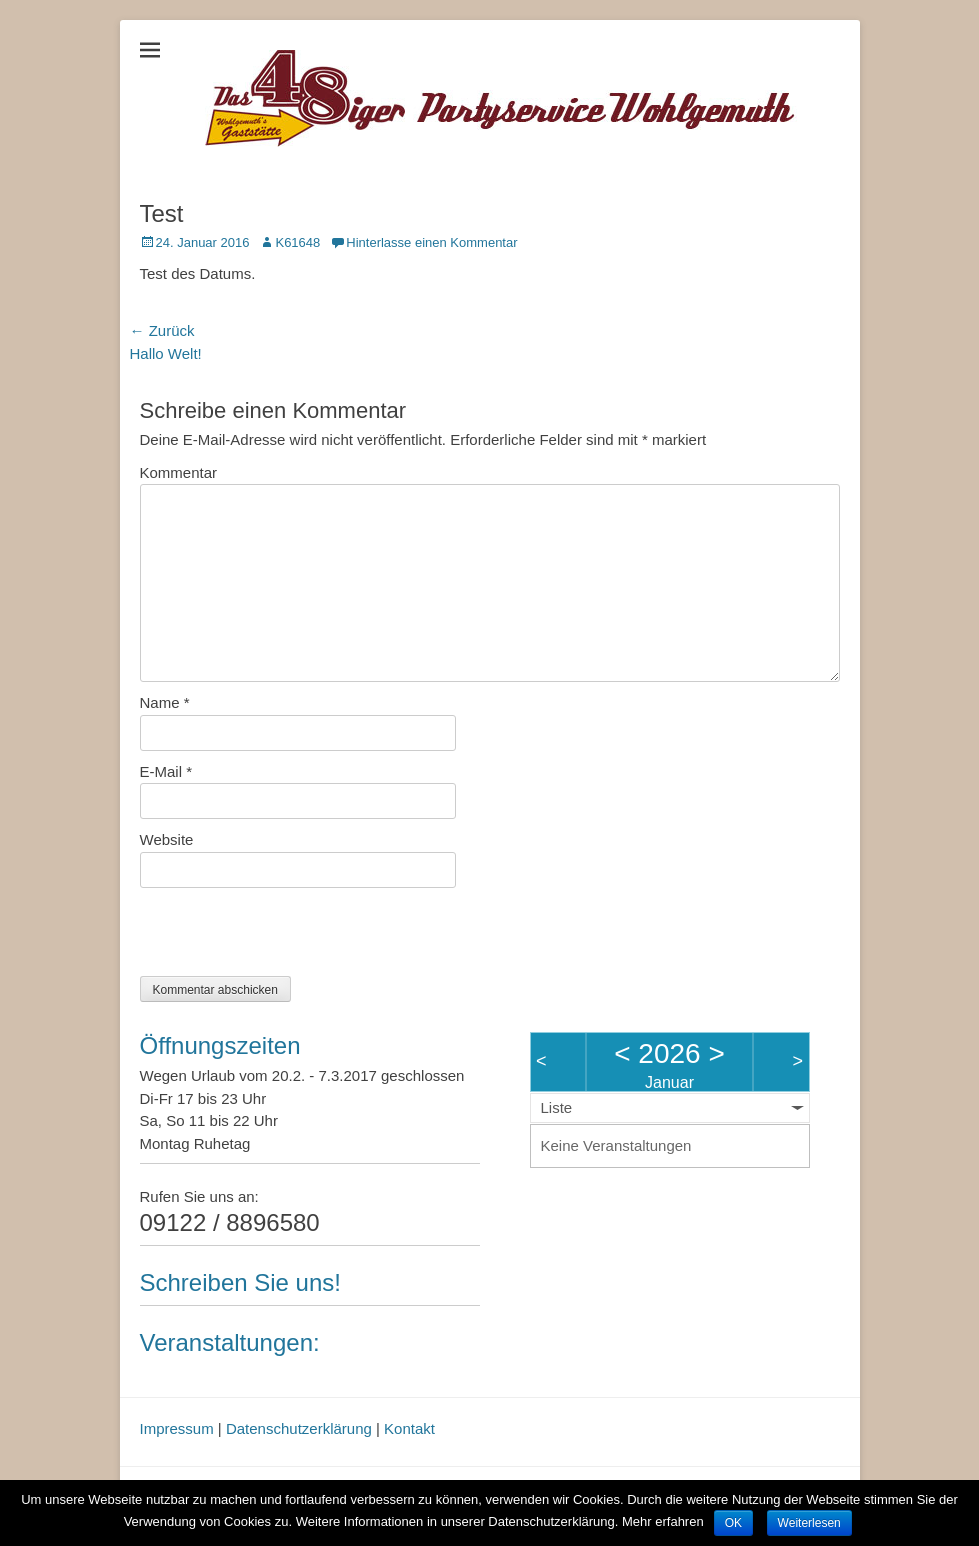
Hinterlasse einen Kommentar (431, 242)
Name (165, 702)
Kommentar (179, 472)
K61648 (297, 242)
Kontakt (409, 1428)
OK (733, 1523)
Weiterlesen (809, 1523)
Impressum (177, 1428)
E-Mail (166, 771)
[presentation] (292, 937)
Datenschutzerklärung (299, 1428)
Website (167, 839)
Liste (557, 1107)
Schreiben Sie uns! (240, 1282)
